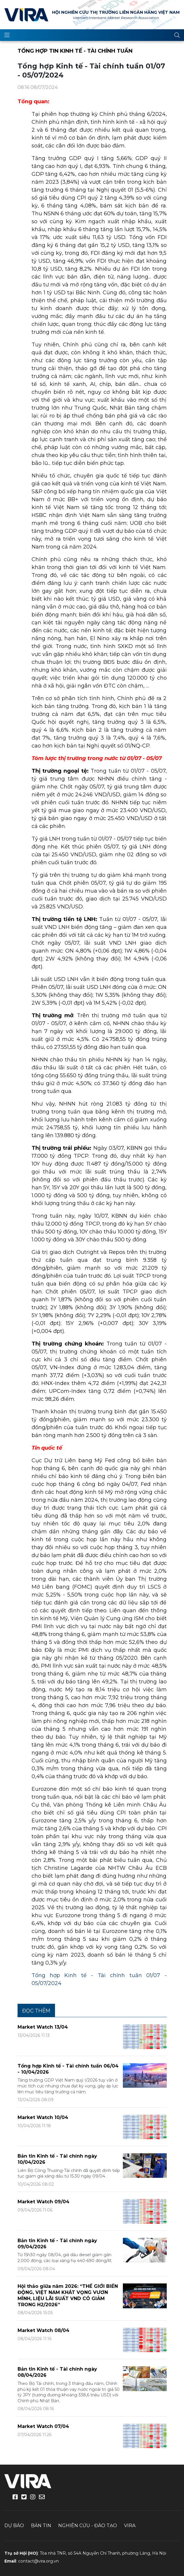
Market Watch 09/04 (43, 2201)
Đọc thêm (36, 2011)
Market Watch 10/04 (43, 2117)
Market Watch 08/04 (43, 2330)
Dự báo (14, 2525)
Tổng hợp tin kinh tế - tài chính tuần (75, 51)
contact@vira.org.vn (38, 2561)
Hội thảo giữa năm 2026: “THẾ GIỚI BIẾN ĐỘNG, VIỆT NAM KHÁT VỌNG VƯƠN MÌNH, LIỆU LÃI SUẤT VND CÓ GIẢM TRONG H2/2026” (68, 2295)
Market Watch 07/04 (43, 2426)
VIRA (26, 15)
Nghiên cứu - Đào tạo (87, 2525)
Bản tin (41, 2525)
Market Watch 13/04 (43, 2027)
